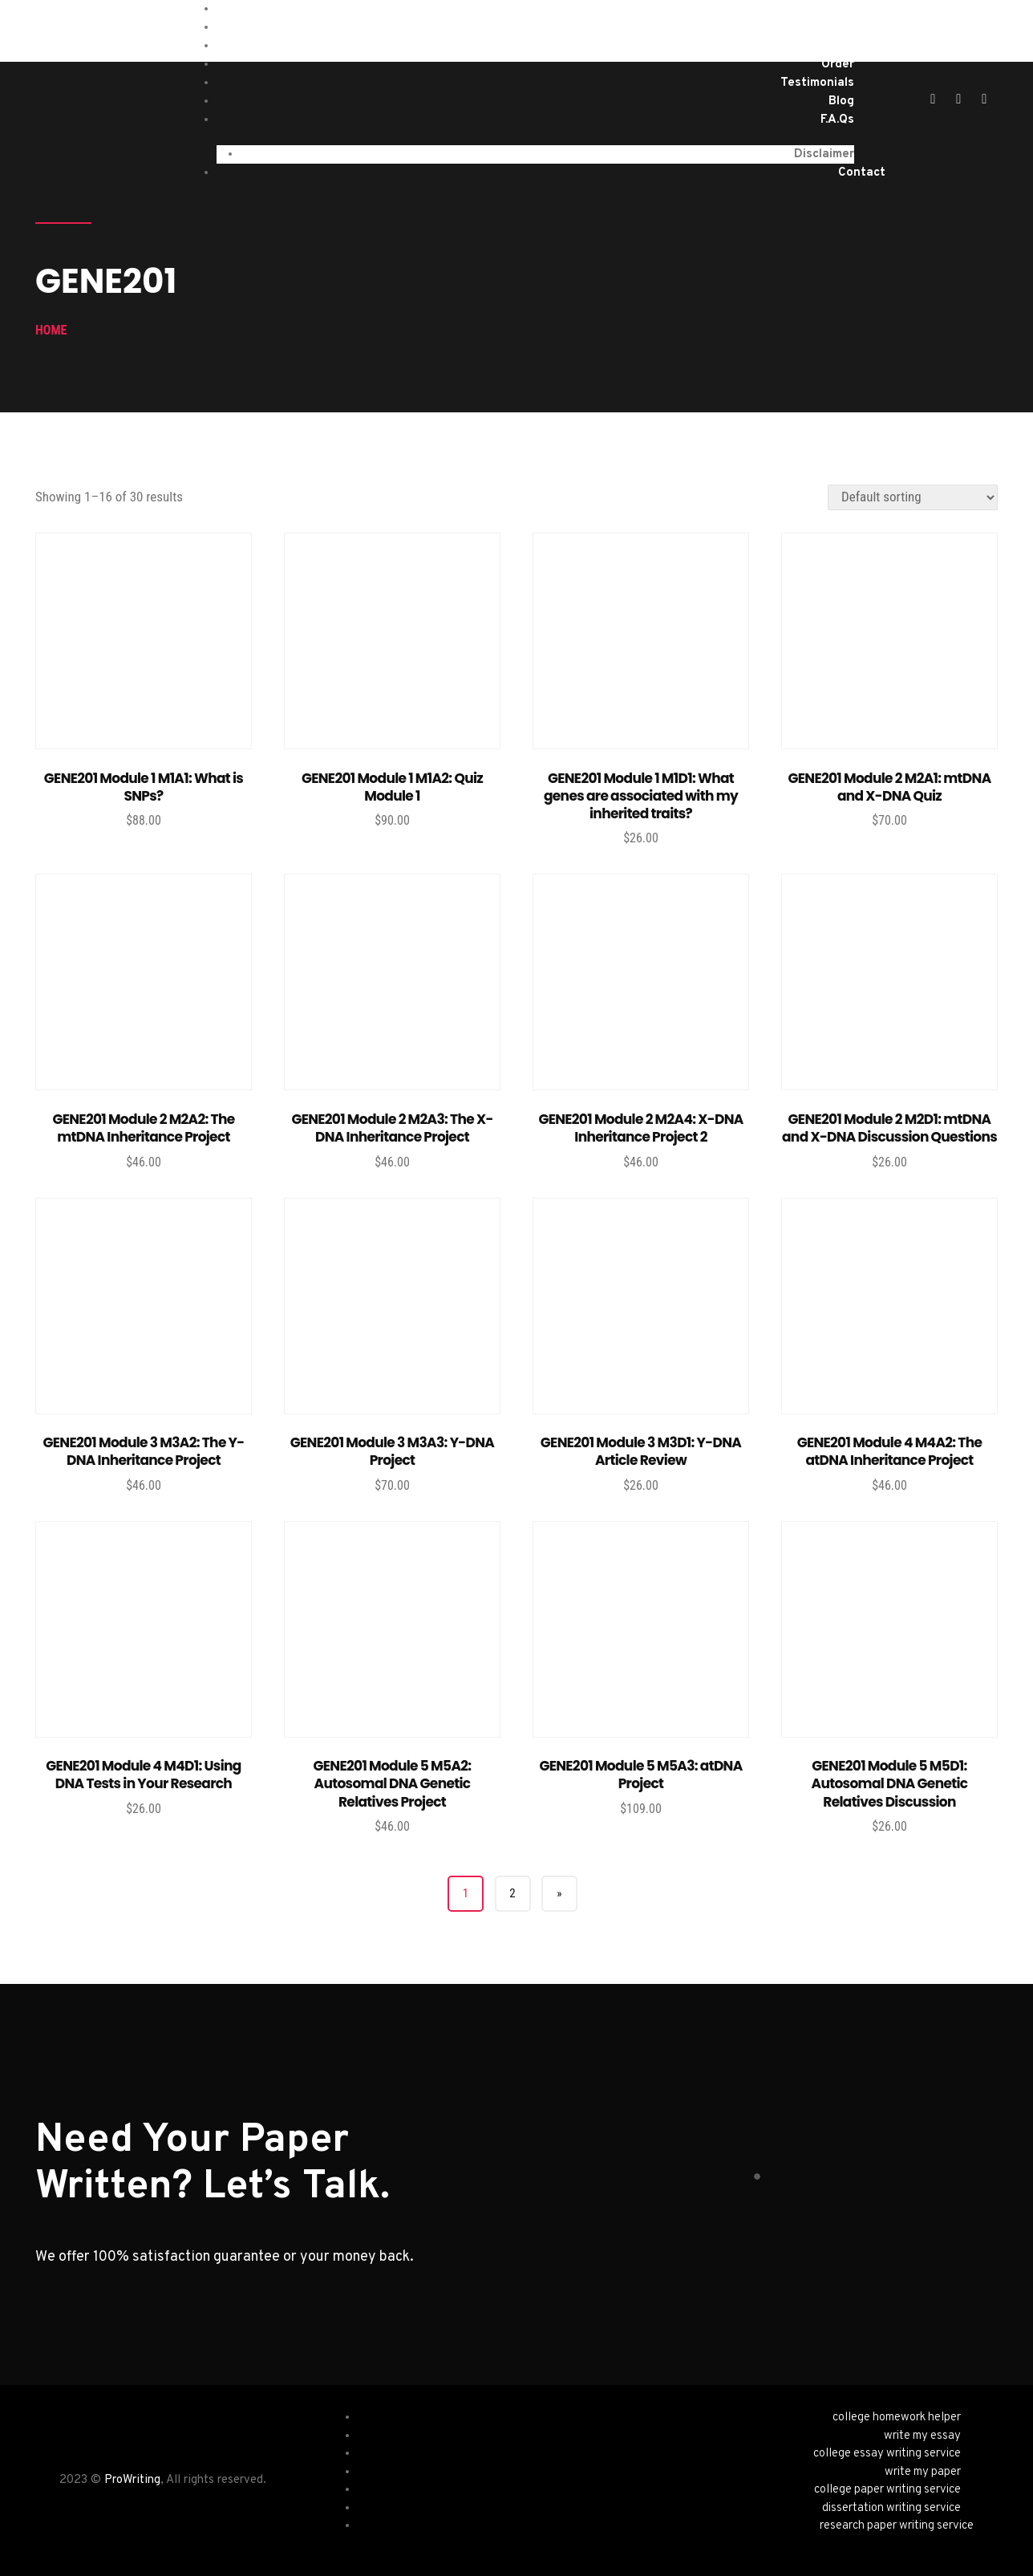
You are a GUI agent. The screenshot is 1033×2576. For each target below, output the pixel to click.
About (836, 46)
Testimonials (817, 83)
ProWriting (132, 2480)
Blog (841, 101)
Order (837, 64)
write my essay (922, 2436)
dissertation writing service (891, 2508)
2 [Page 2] (512, 1893)
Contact (861, 173)
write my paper (923, 2472)
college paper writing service (887, 2489)
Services (829, 27)
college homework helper (896, 2417)
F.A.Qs (837, 120)
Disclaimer (824, 154)
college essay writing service (887, 2453)
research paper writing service (897, 2525)
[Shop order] (913, 497)
